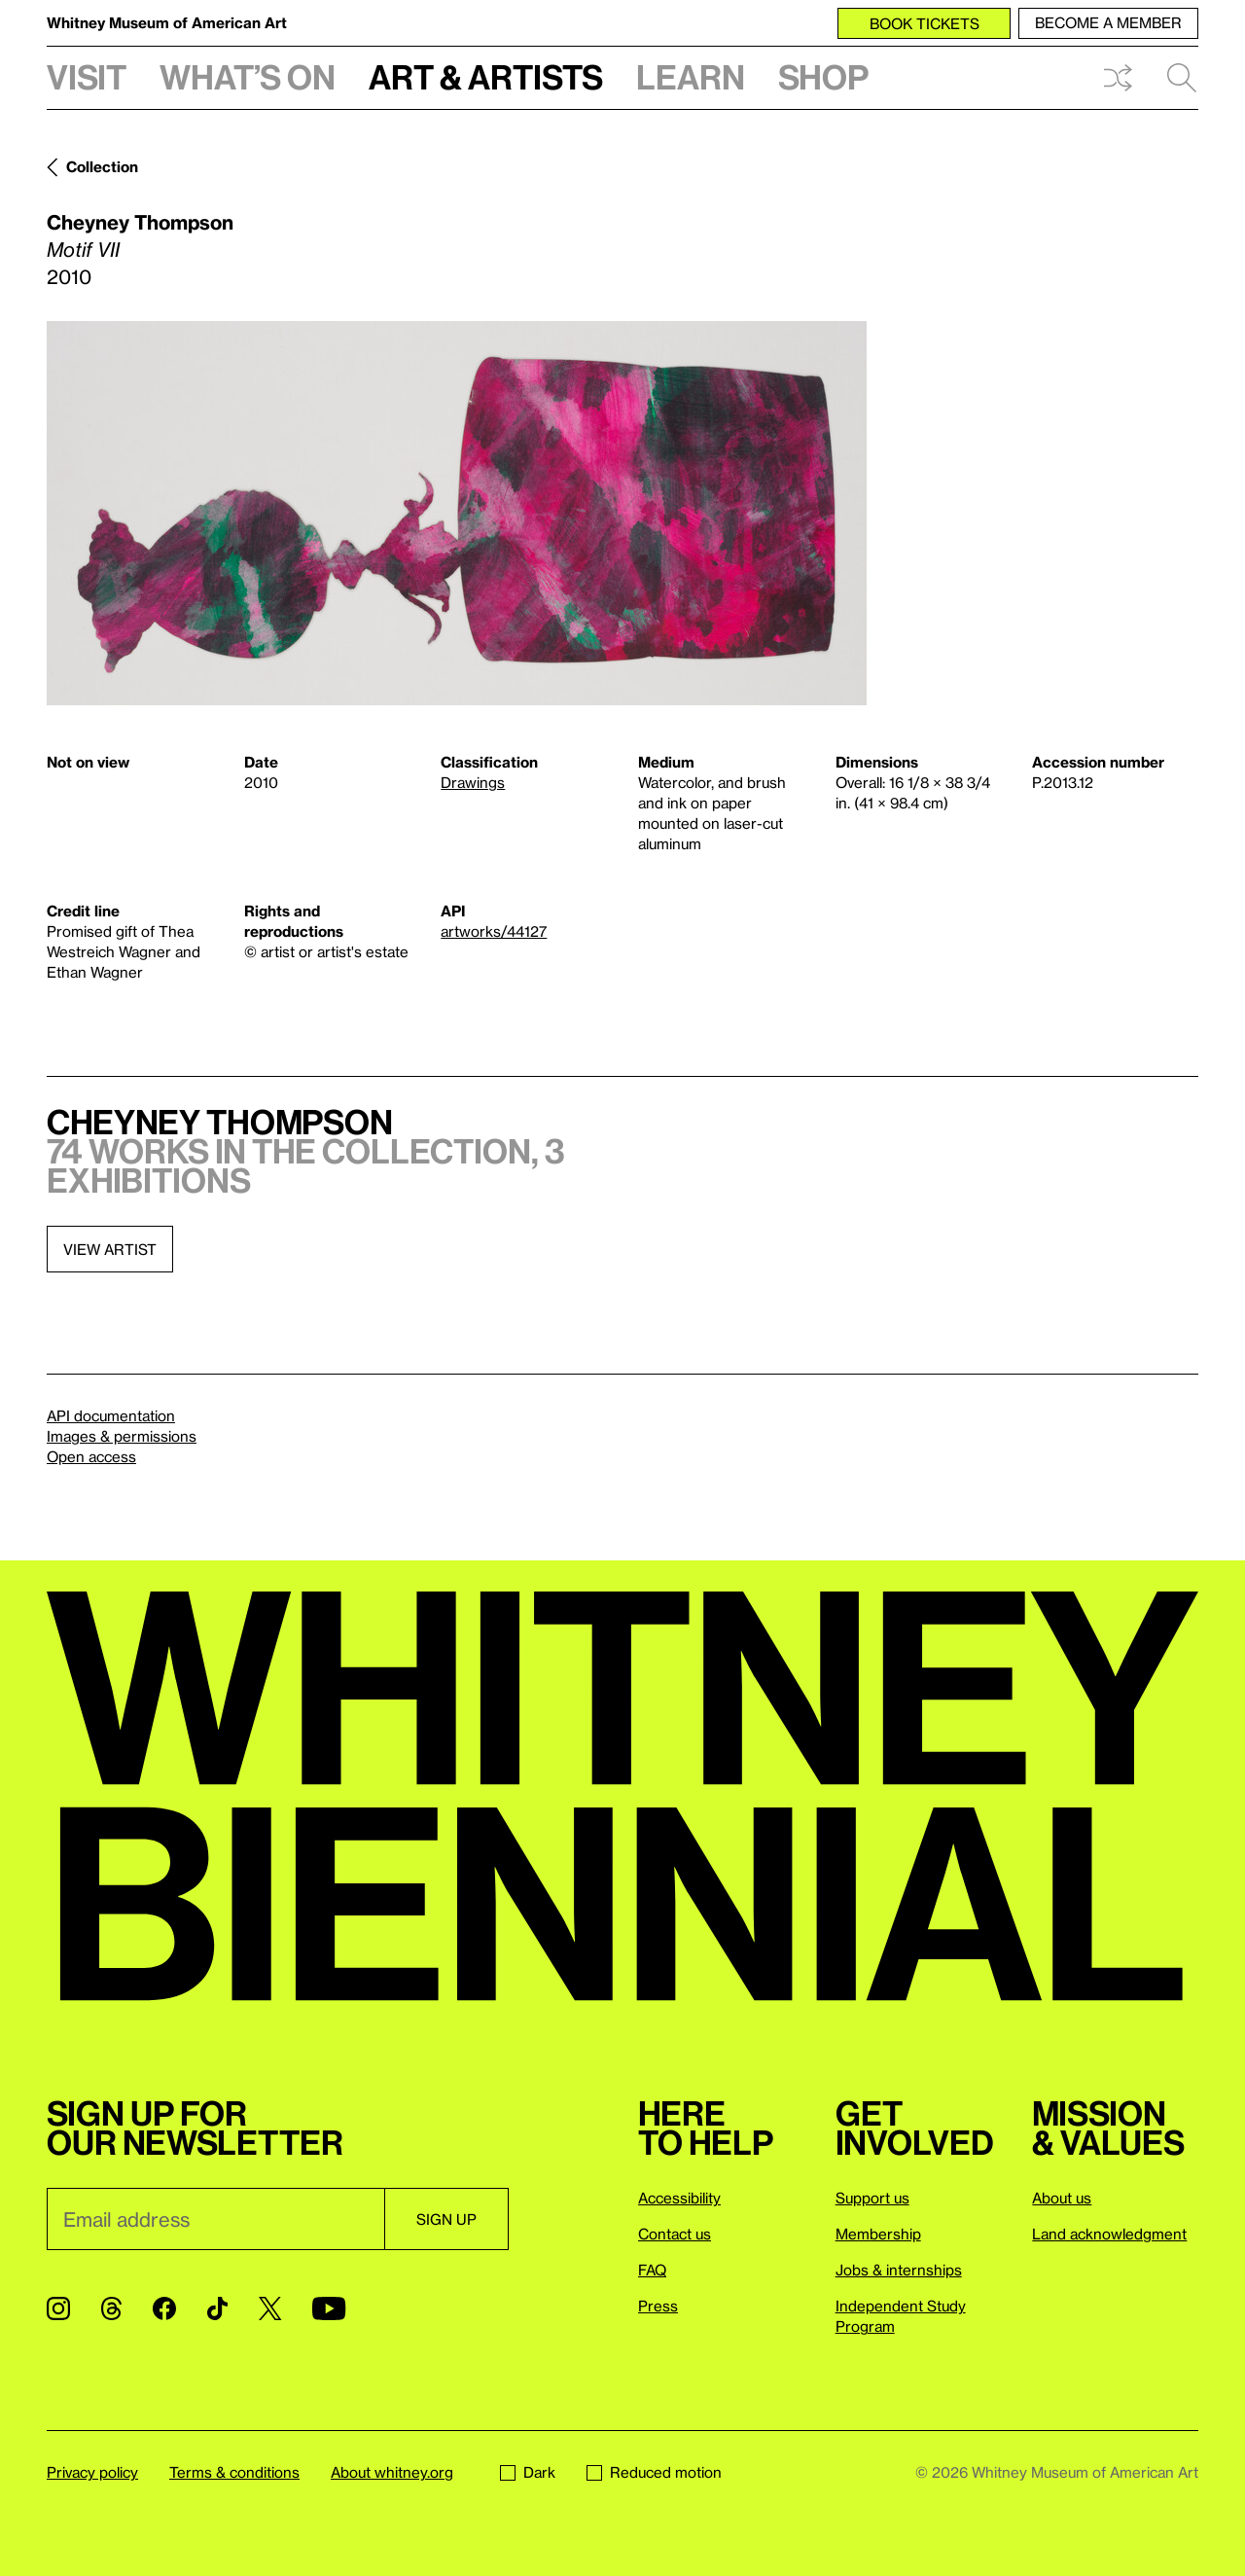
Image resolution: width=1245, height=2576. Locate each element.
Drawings (473, 782)
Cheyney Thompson (140, 221)
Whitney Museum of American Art (167, 22)
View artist (110, 1249)
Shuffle (1117, 77)
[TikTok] (217, 2308)
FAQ (652, 2269)
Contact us (674, 2233)
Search (1181, 77)
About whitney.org (392, 2472)
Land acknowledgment (1109, 2233)
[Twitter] (270, 2308)
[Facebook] (164, 2308)
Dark (527, 2472)
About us (1061, 2197)
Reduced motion (654, 2472)
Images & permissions (121, 1436)
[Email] (215, 2219)
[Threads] (111, 2308)
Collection (102, 166)
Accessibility (679, 2197)
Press (658, 2305)
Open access (91, 1456)
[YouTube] (329, 2308)
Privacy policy (92, 2472)
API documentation (111, 1415)
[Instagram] (58, 2308)
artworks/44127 (494, 931)
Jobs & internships (899, 2269)
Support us (872, 2197)
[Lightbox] (457, 513)
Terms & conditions (234, 2472)
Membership (878, 2233)
